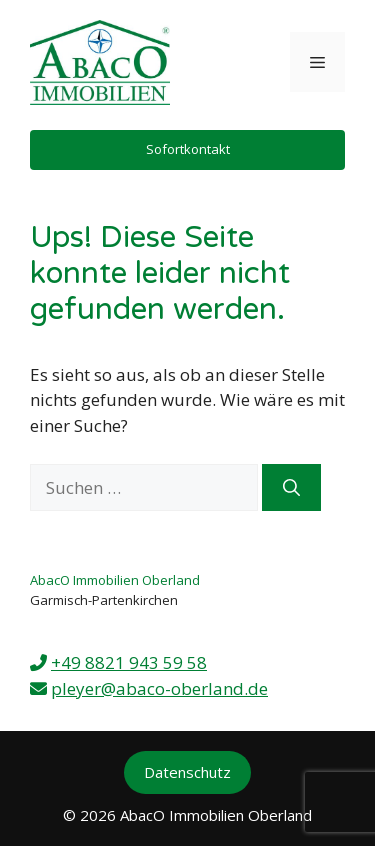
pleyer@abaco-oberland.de (159, 688)
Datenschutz (187, 772)
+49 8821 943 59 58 (129, 662)
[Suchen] (291, 488)
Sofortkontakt (188, 149)
